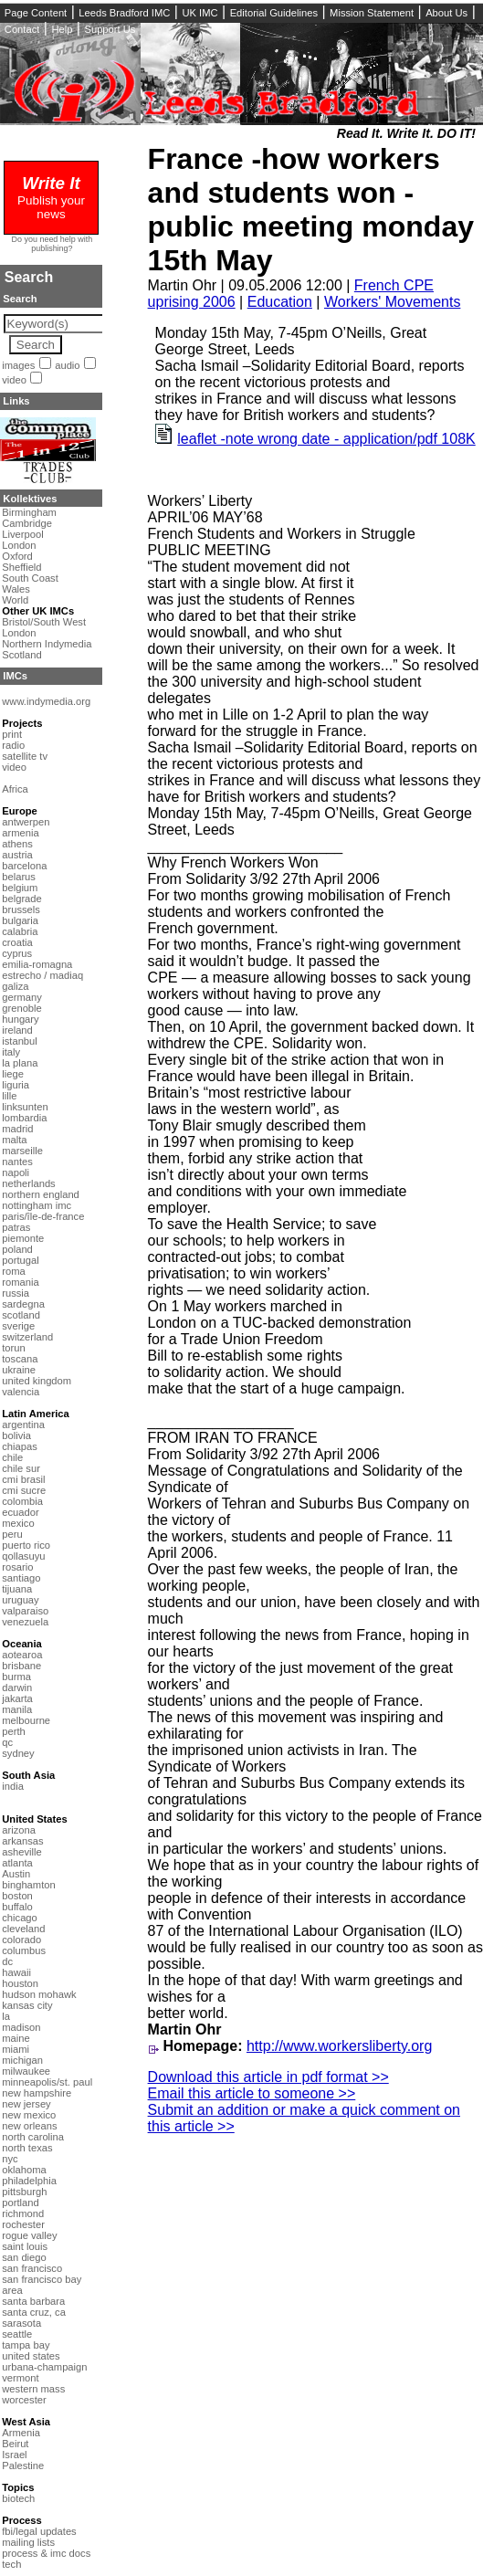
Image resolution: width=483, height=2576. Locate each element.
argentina (23, 1424)
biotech (18, 2498)
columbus (24, 1950)
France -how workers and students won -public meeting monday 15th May (311, 209)
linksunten (24, 1106)
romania (20, 1282)
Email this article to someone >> (252, 2093)
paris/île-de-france (43, 1216)
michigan (22, 2060)
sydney (18, 1753)
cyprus (17, 953)
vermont (20, 2377)
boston (17, 1895)
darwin (17, 1687)
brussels (21, 909)
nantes (17, 1161)
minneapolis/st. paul (47, 2082)
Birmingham (29, 512)
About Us (446, 12)
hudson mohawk (39, 1994)
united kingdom (36, 1380)
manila (17, 1709)
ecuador (20, 1512)
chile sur (21, 1468)
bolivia (16, 1435)
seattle (17, 2334)
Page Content (36, 12)
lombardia (24, 1117)
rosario (17, 1566)
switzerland (27, 1336)
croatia (17, 942)
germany (22, 997)
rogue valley (29, 2235)
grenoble (22, 1008)
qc (7, 1742)
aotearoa (22, 1654)
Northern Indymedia (46, 643)
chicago (19, 1917)
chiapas (19, 1446)
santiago (21, 1577)
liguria (15, 1084)
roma (14, 1271)
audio (67, 365)
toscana (19, 1358)
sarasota (21, 2323)
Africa (15, 788)
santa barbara (33, 2301)
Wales (16, 589)
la (6, 2016)
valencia (20, 1391)
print (12, 734)
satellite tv (24, 756)
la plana (19, 1062)
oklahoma (24, 2169)
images (18, 365)
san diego (24, 2257)
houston (20, 1983)
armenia (20, 832)
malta (14, 1139)
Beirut (15, 2443)
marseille (22, 1150)
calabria (19, 931)
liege (13, 1073)
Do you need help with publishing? (52, 244)
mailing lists (28, 2542)
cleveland (23, 1928)
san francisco (32, 2268)
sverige (18, 1325)
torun (14, 1347)
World (15, 599)
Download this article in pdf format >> (268, 2077)
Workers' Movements (392, 302)
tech (11, 2564)
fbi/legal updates (39, 2531)
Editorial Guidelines (274, 12)
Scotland (22, 654)
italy (11, 1051)
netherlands (28, 1183)
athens (17, 843)
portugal (20, 1260)
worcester (24, 2399)
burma (16, 1676)
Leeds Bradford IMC (124, 12)
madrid (17, 1128)
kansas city (27, 2005)
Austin (16, 1873)
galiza (15, 986)
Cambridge (27, 523)
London (19, 545)
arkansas (22, 1840)
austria (17, 854)
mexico (18, 1523)
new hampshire (36, 2092)
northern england (40, 1194)
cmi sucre (24, 1490)
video (14, 379)
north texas (27, 2147)
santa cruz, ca (34, 2312)
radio (13, 745)
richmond (23, 2213)
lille (9, 1095)
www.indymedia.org (46, 701)
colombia (22, 1501)
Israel (14, 2454)
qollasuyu (23, 1556)
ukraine (19, 1369)
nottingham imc (36, 1205)
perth (14, 1731)
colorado (21, 1939)
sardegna (23, 1304)
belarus (19, 876)
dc (7, 1961)
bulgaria (20, 920)
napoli (15, 1172)
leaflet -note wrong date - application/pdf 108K (326, 439)
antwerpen (25, 821)
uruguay (20, 1599)
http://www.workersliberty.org (339, 2046)
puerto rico (26, 1545)
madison (21, 2027)
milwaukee (26, 2071)
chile (12, 1457)
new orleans (29, 2125)
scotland (21, 1314)
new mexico (29, 2114)
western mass (33, 2388)
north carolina (33, 2136)
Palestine (23, 2465)
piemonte (23, 1238)
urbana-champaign (44, 2366)
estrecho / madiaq (42, 975)
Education (279, 302)
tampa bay (25, 2344)
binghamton (28, 1884)
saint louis (24, 2246)
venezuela (25, 1621)
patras (16, 1227)
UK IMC (199, 12)
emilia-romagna (37, 964)
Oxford (17, 556)
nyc (9, 2158)
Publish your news (51, 199)
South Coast (30, 578)
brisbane (21, 1665)
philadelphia (29, 2180)
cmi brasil (23, 1479)
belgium (19, 887)
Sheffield (21, 567)
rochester (23, 2224)
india (13, 1786)
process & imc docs (46, 2553)
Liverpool (22, 534)
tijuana (17, 1588)
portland (20, 2202)
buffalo (17, 1906)
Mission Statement (372, 12)
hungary (20, 1019)
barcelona (24, 865)
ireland (17, 1030)
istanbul (19, 1041)
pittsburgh (24, 2191)
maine (15, 2038)
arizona (19, 1829)
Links (16, 400)
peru (12, 1534)
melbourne (26, 1720)
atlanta (17, 1862)
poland (17, 1249)
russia (15, 1293)
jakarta (17, 1698)
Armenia (21, 2432)
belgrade (22, 898)
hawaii (16, 1972)
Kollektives (30, 498)
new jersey (26, 2103)
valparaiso (25, 1610)
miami (15, 2049)
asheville (22, 1851)
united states (30, 2355)
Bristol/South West (44, 621)
